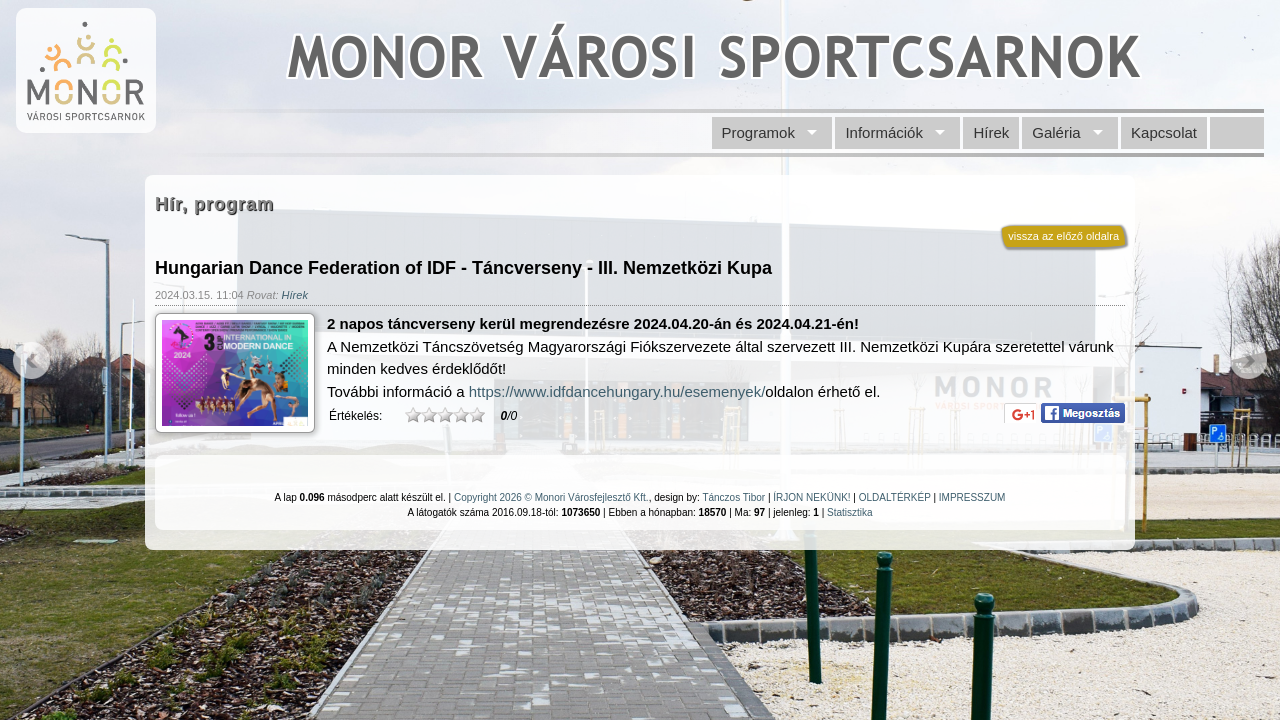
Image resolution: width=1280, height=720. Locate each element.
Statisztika (850, 512)
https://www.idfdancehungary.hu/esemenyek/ (617, 391)
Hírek (991, 132)
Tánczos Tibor (733, 497)
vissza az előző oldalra (1063, 236)
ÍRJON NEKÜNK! (811, 497)
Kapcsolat (1164, 132)
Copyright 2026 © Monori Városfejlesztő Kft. (551, 497)
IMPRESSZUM (972, 497)
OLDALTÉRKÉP (895, 497)
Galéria (1056, 132)
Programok (758, 132)
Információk (884, 132)
